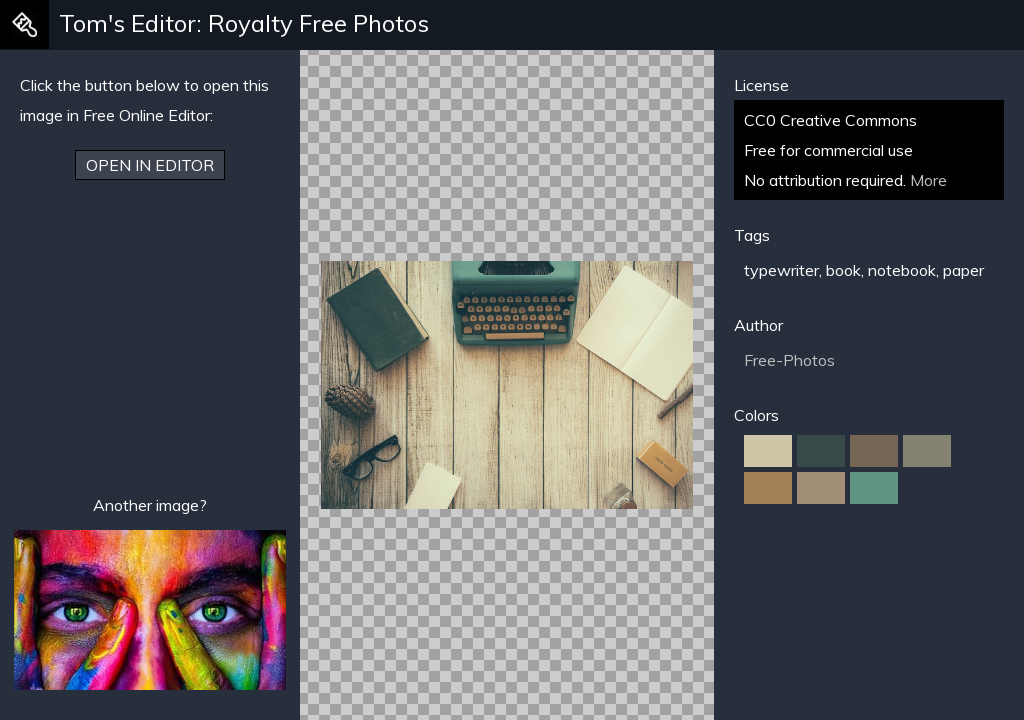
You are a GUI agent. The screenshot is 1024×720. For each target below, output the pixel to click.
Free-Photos (789, 360)
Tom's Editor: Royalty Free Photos (244, 23)
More (928, 180)
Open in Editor (150, 165)
